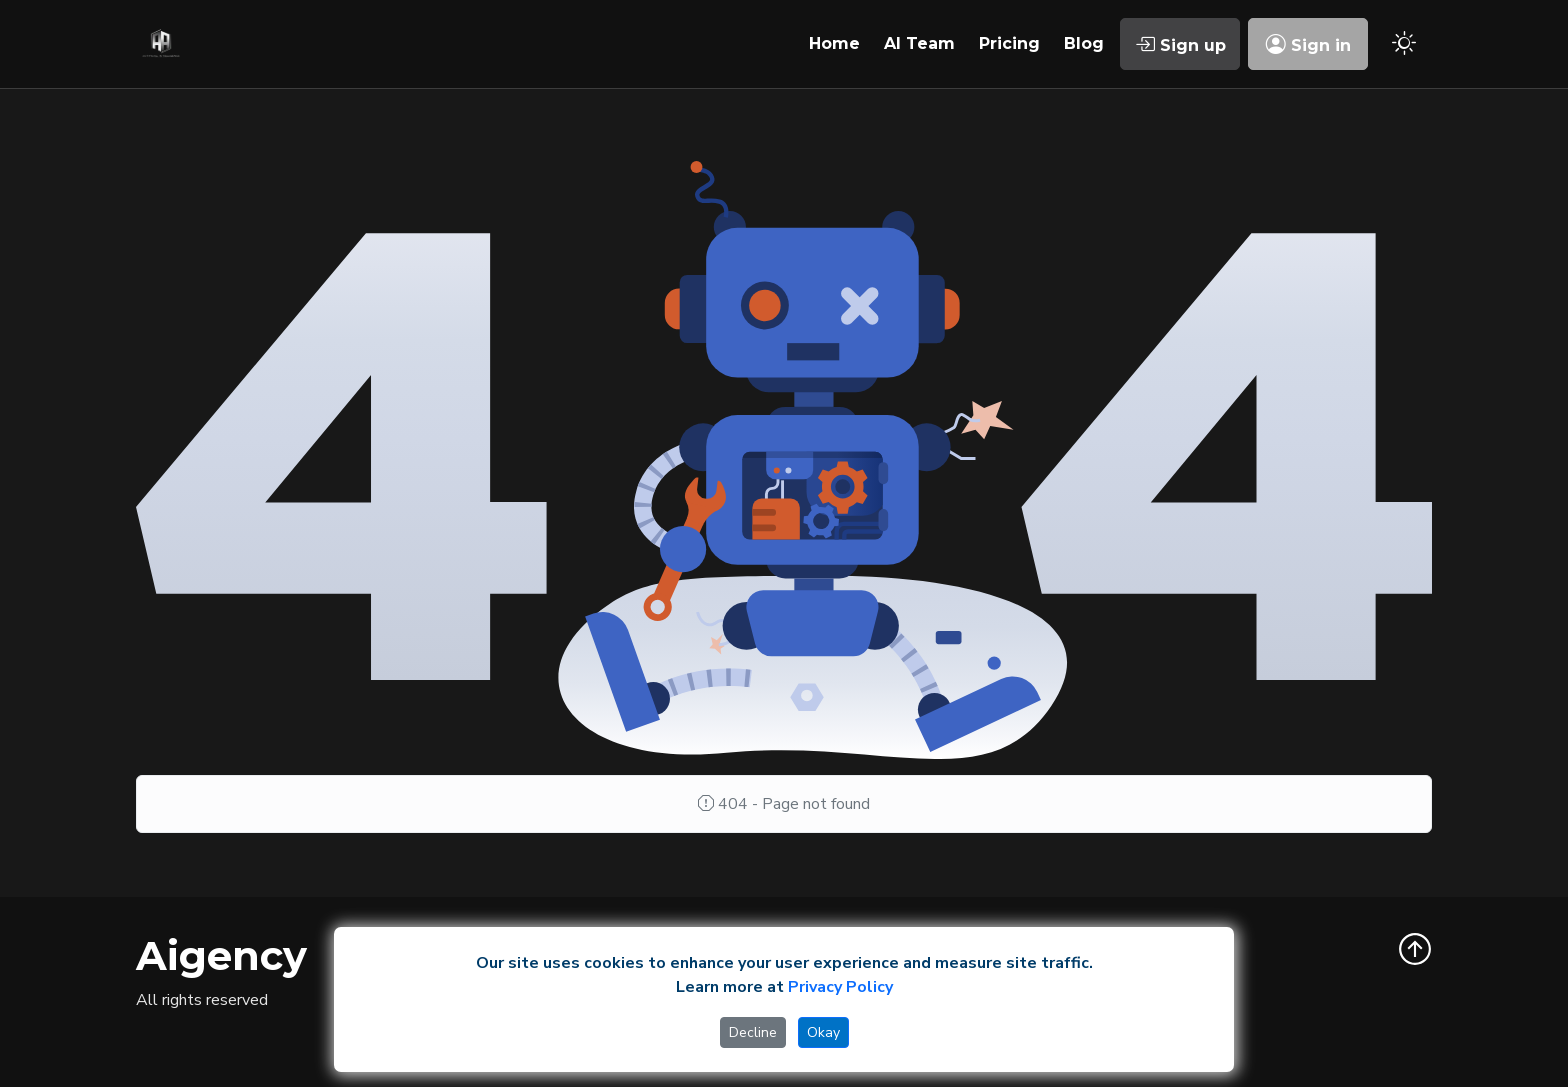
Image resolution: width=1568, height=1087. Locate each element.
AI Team (919, 43)
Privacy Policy (840, 987)
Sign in (1308, 44)
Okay (823, 1032)
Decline (753, 1032)
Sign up (1180, 44)
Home (834, 43)
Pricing (1009, 43)
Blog (1084, 43)
